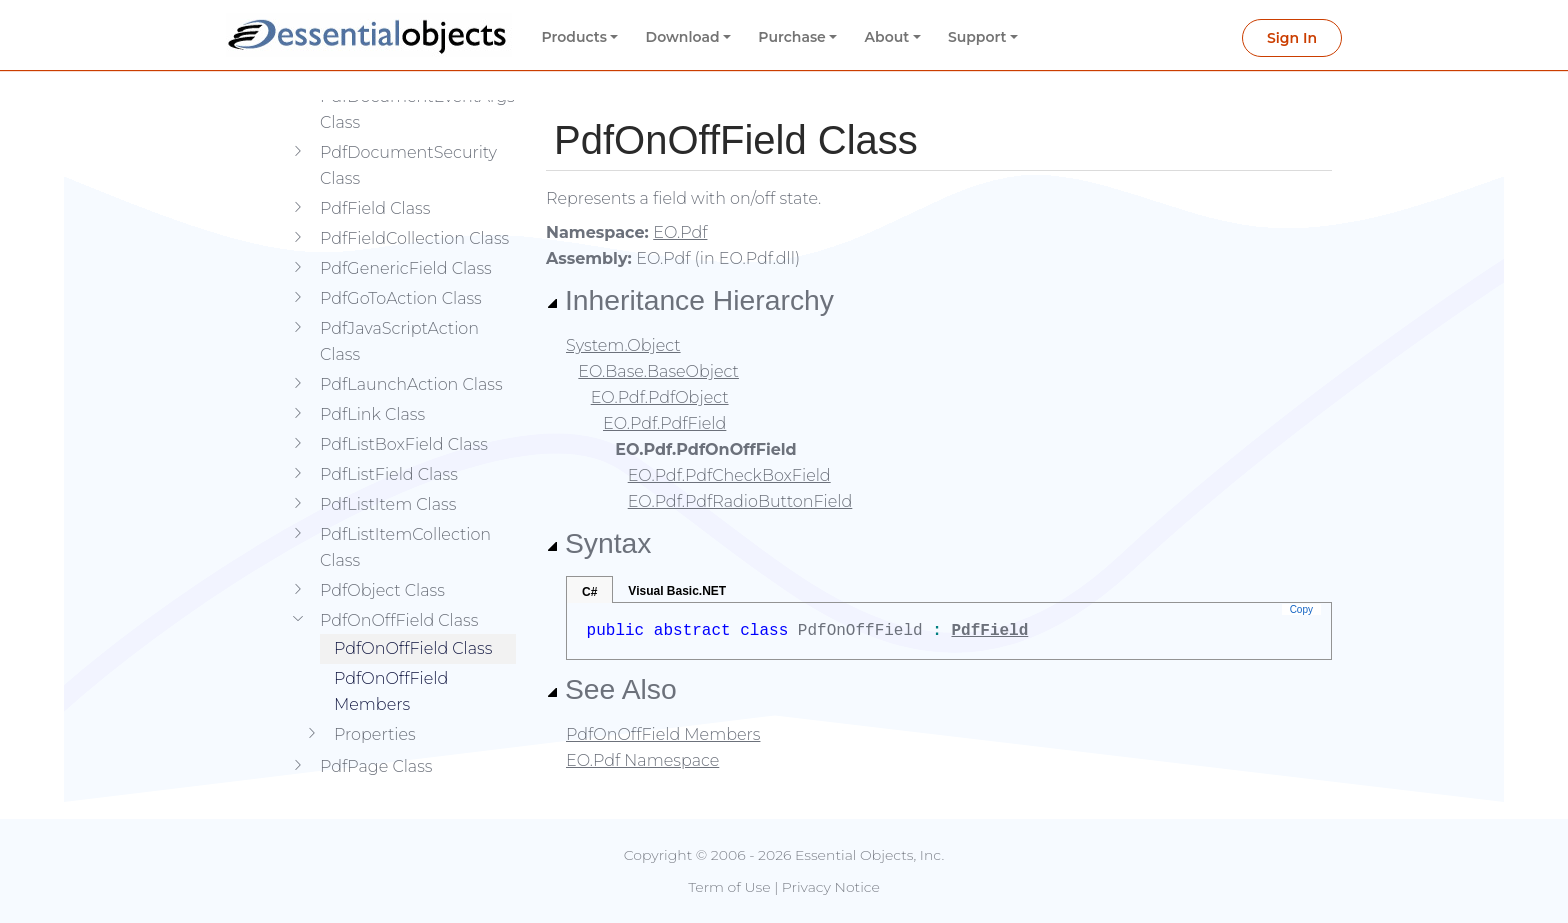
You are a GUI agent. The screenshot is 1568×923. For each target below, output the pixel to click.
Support (977, 37)
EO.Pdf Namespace (642, 760)
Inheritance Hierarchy (690, 300)
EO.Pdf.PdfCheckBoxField (729, 475)
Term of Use (729, 887)
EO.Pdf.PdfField (664, 423)
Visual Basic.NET (677, 591)
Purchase (792, 37)
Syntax (599, 543)
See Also (611, 689)
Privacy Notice (831, 887)
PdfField (989, 631)
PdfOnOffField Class (413, 618)
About (887, 37)
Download (683, 37)
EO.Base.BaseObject (658, 371)
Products (574, 37)
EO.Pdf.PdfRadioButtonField (740, 501)
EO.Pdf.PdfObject (660, 397)
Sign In (1292, 38)
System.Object (623, 345)
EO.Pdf (680, 232)
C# (589, 592)
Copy (1301, 609)
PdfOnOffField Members (391, 661)
